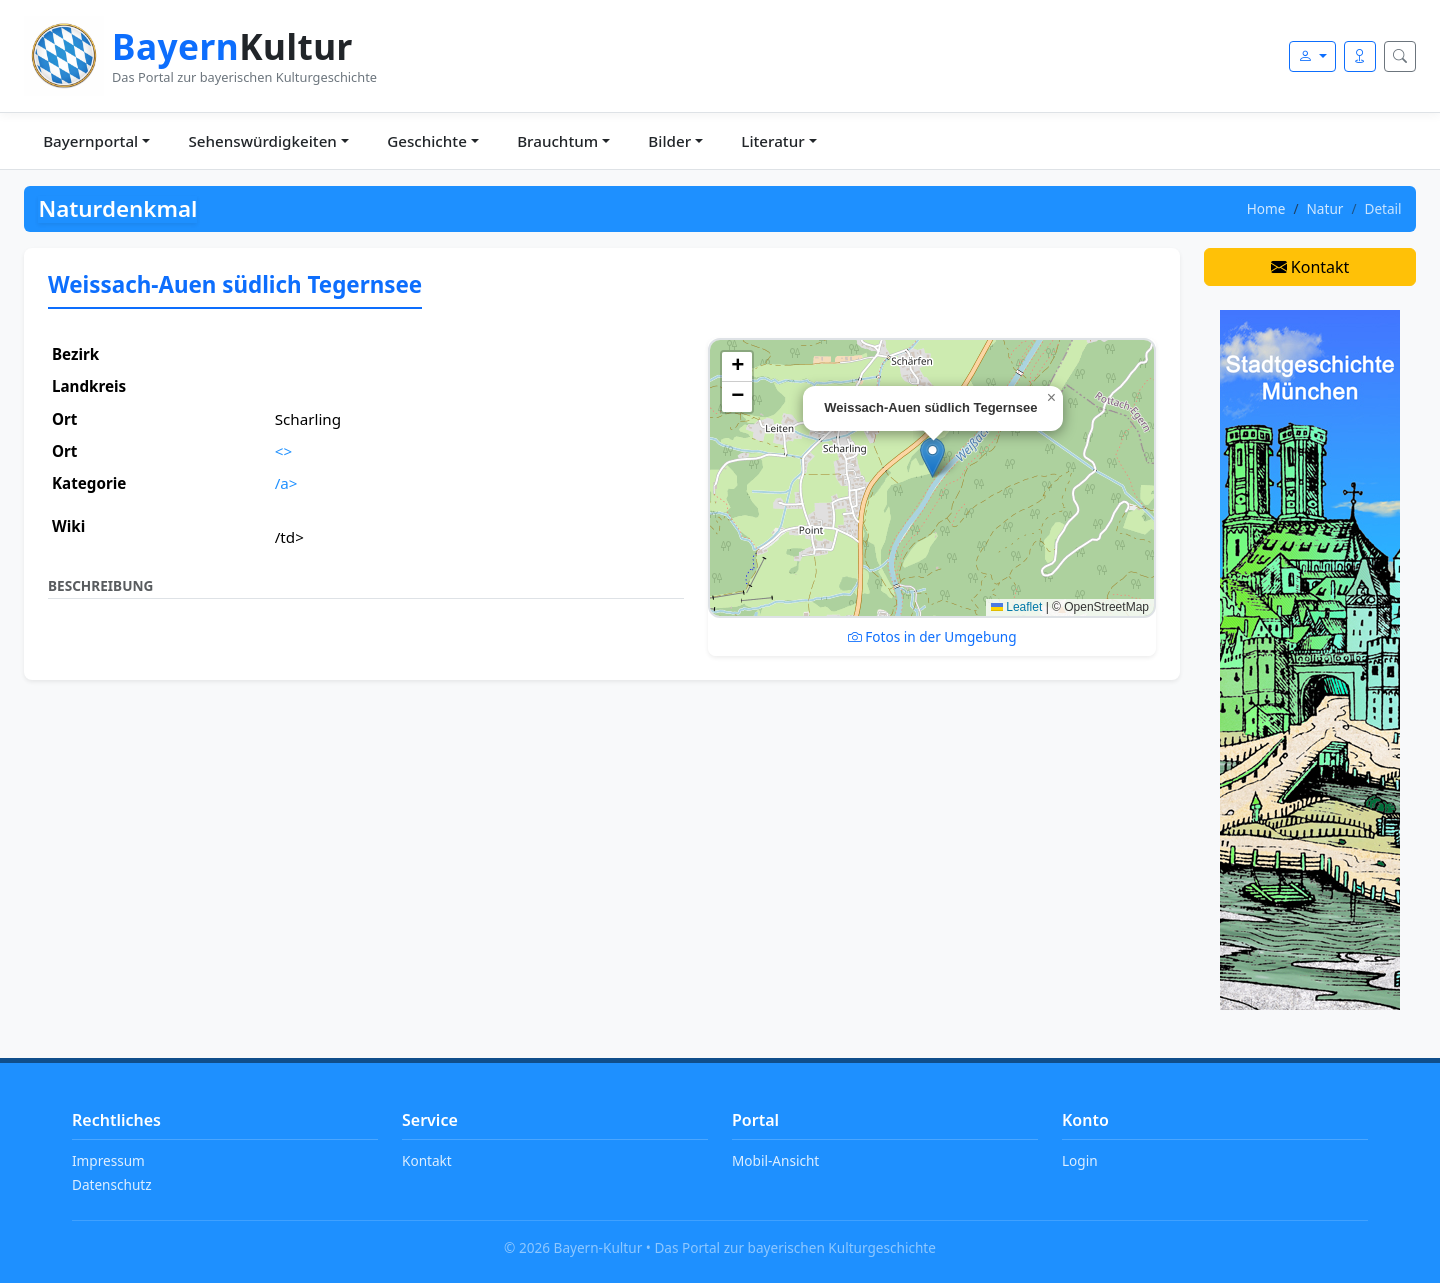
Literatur (772, 141)
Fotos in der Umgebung (932, 636)
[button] (932, 457)
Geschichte (427, 141)
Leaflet (1016, 607)
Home (1266, 208)
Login (1080, 1160)
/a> (286, 483)
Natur (1325, 208)
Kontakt (1310, 267)
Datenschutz (112, 1184)
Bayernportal (90, 141)
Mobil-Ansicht (775, 1160)
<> (283, 451)
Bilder (669, 141)
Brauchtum (557, 141)
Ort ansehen (323, 514)
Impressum (108, 1160)
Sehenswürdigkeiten (262, 141)
